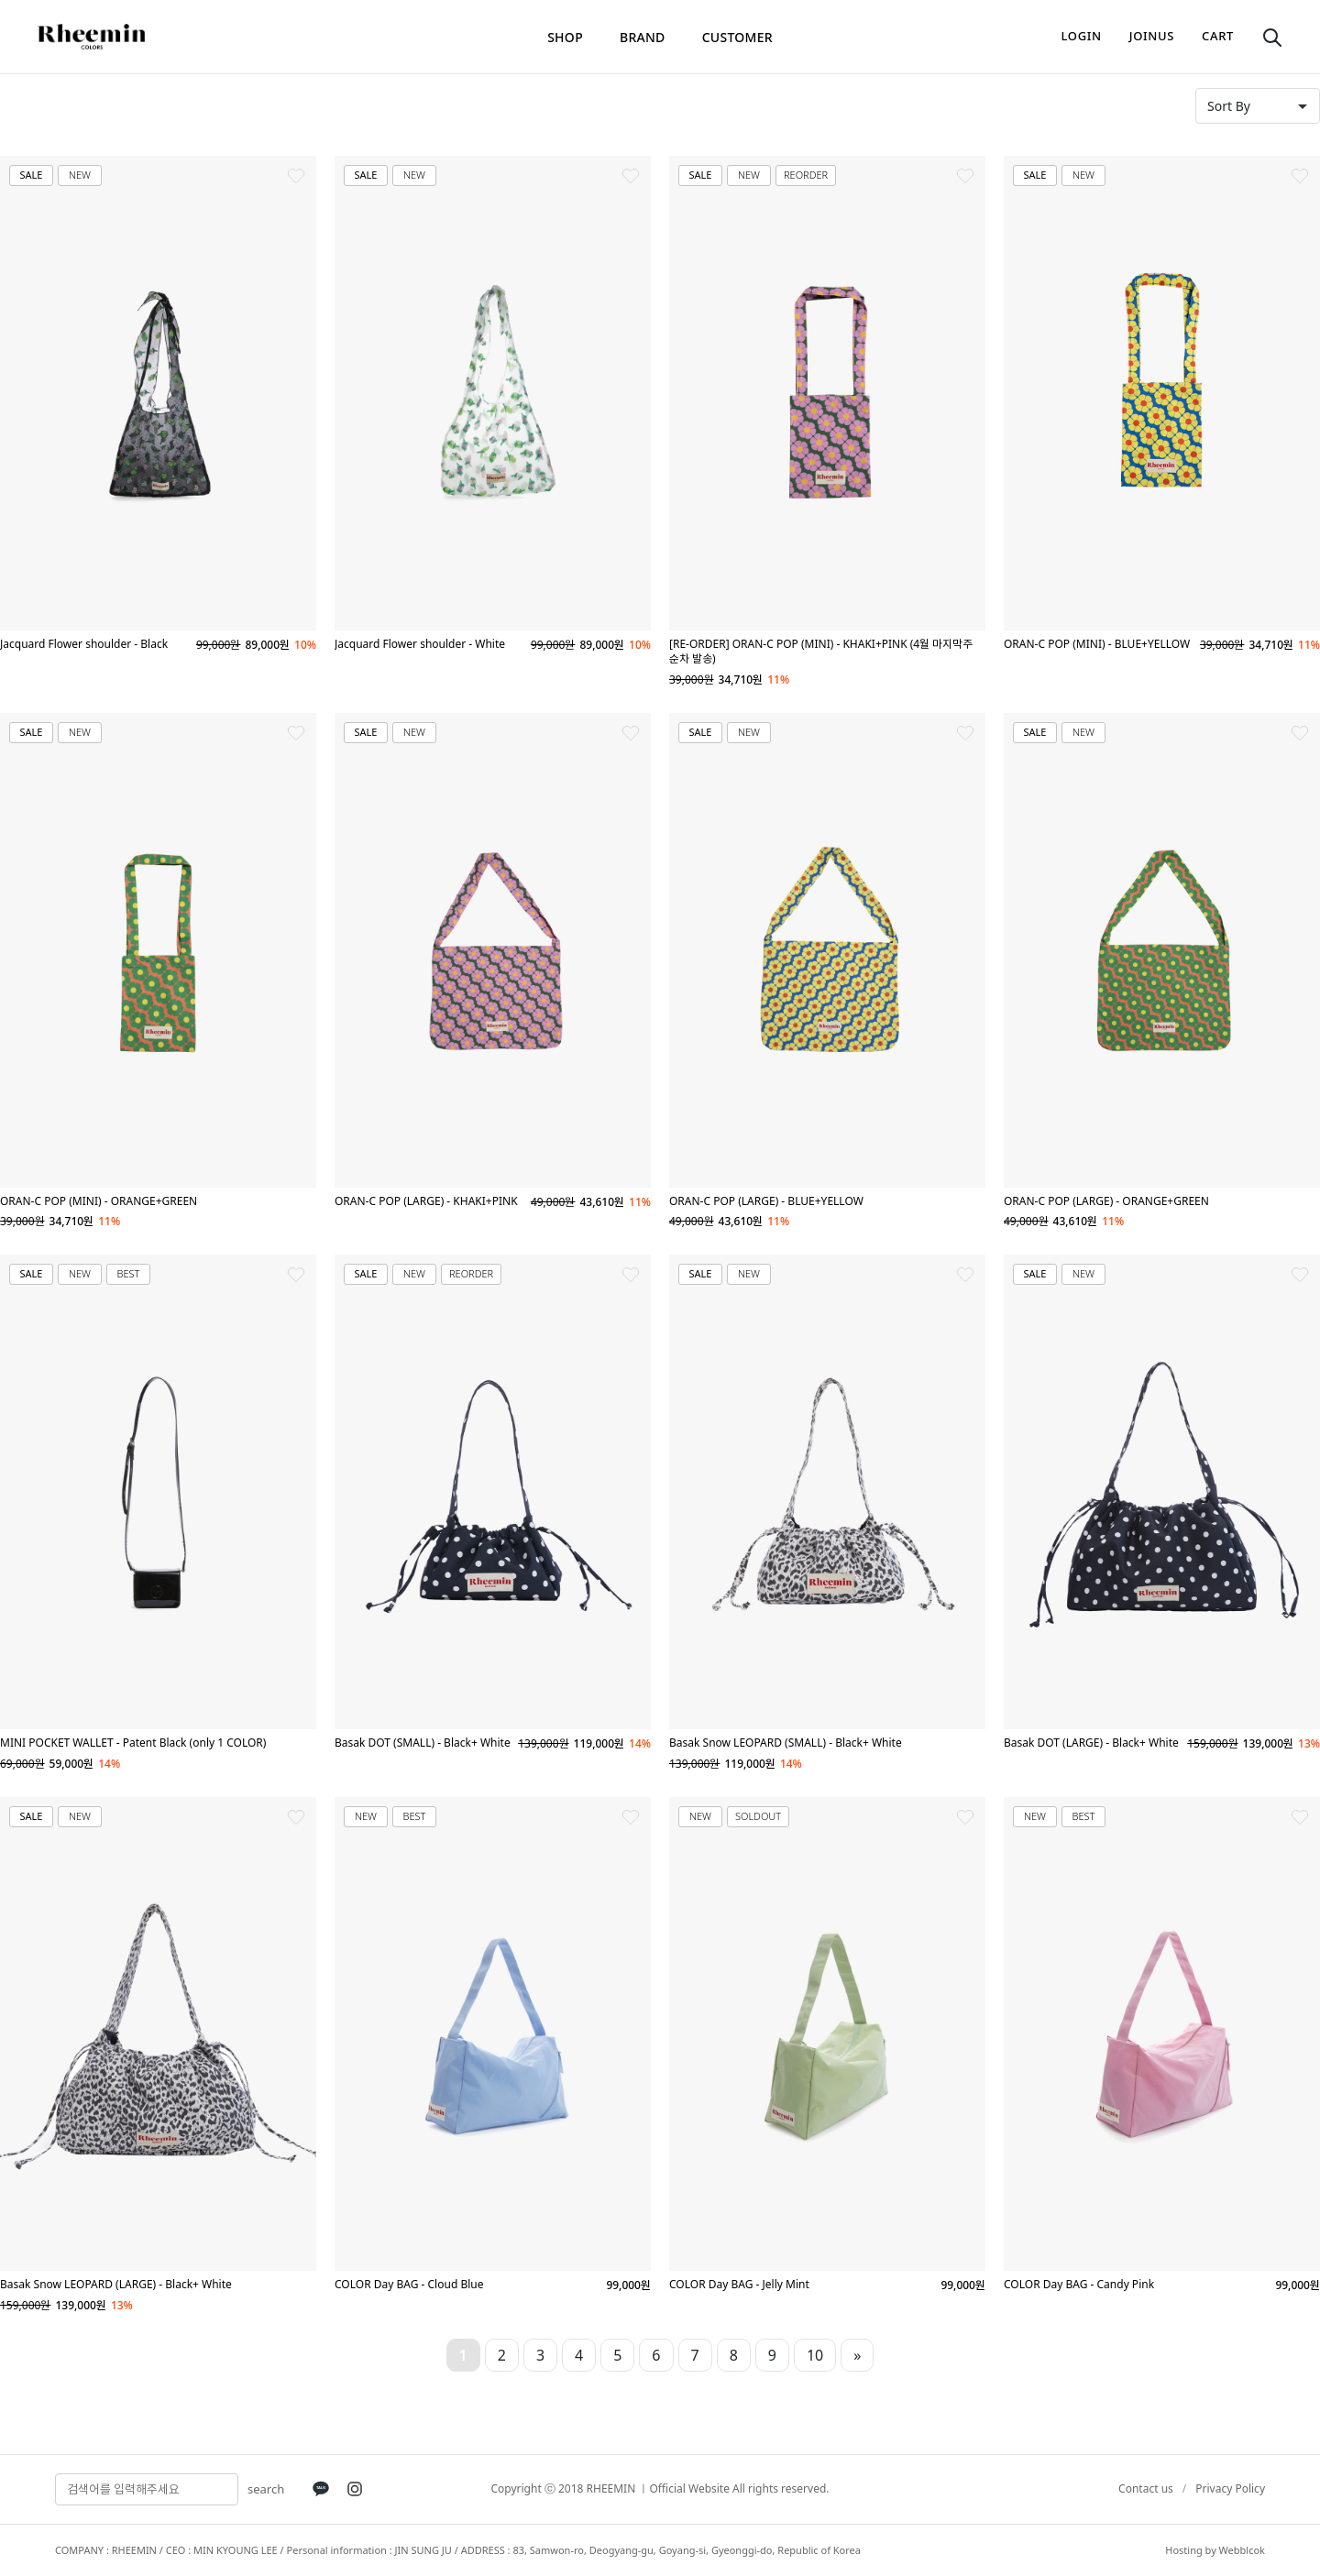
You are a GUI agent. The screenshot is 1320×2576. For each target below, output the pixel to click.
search (266, 2489)
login (1082, 35)
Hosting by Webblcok (1215, 2550)
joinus (1151, 35)
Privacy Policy (1230, 2488)
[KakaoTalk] (321, 2489)
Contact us (1145, 2488)
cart (1218, 35)
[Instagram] (355, 2489)
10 (815, 2355)
